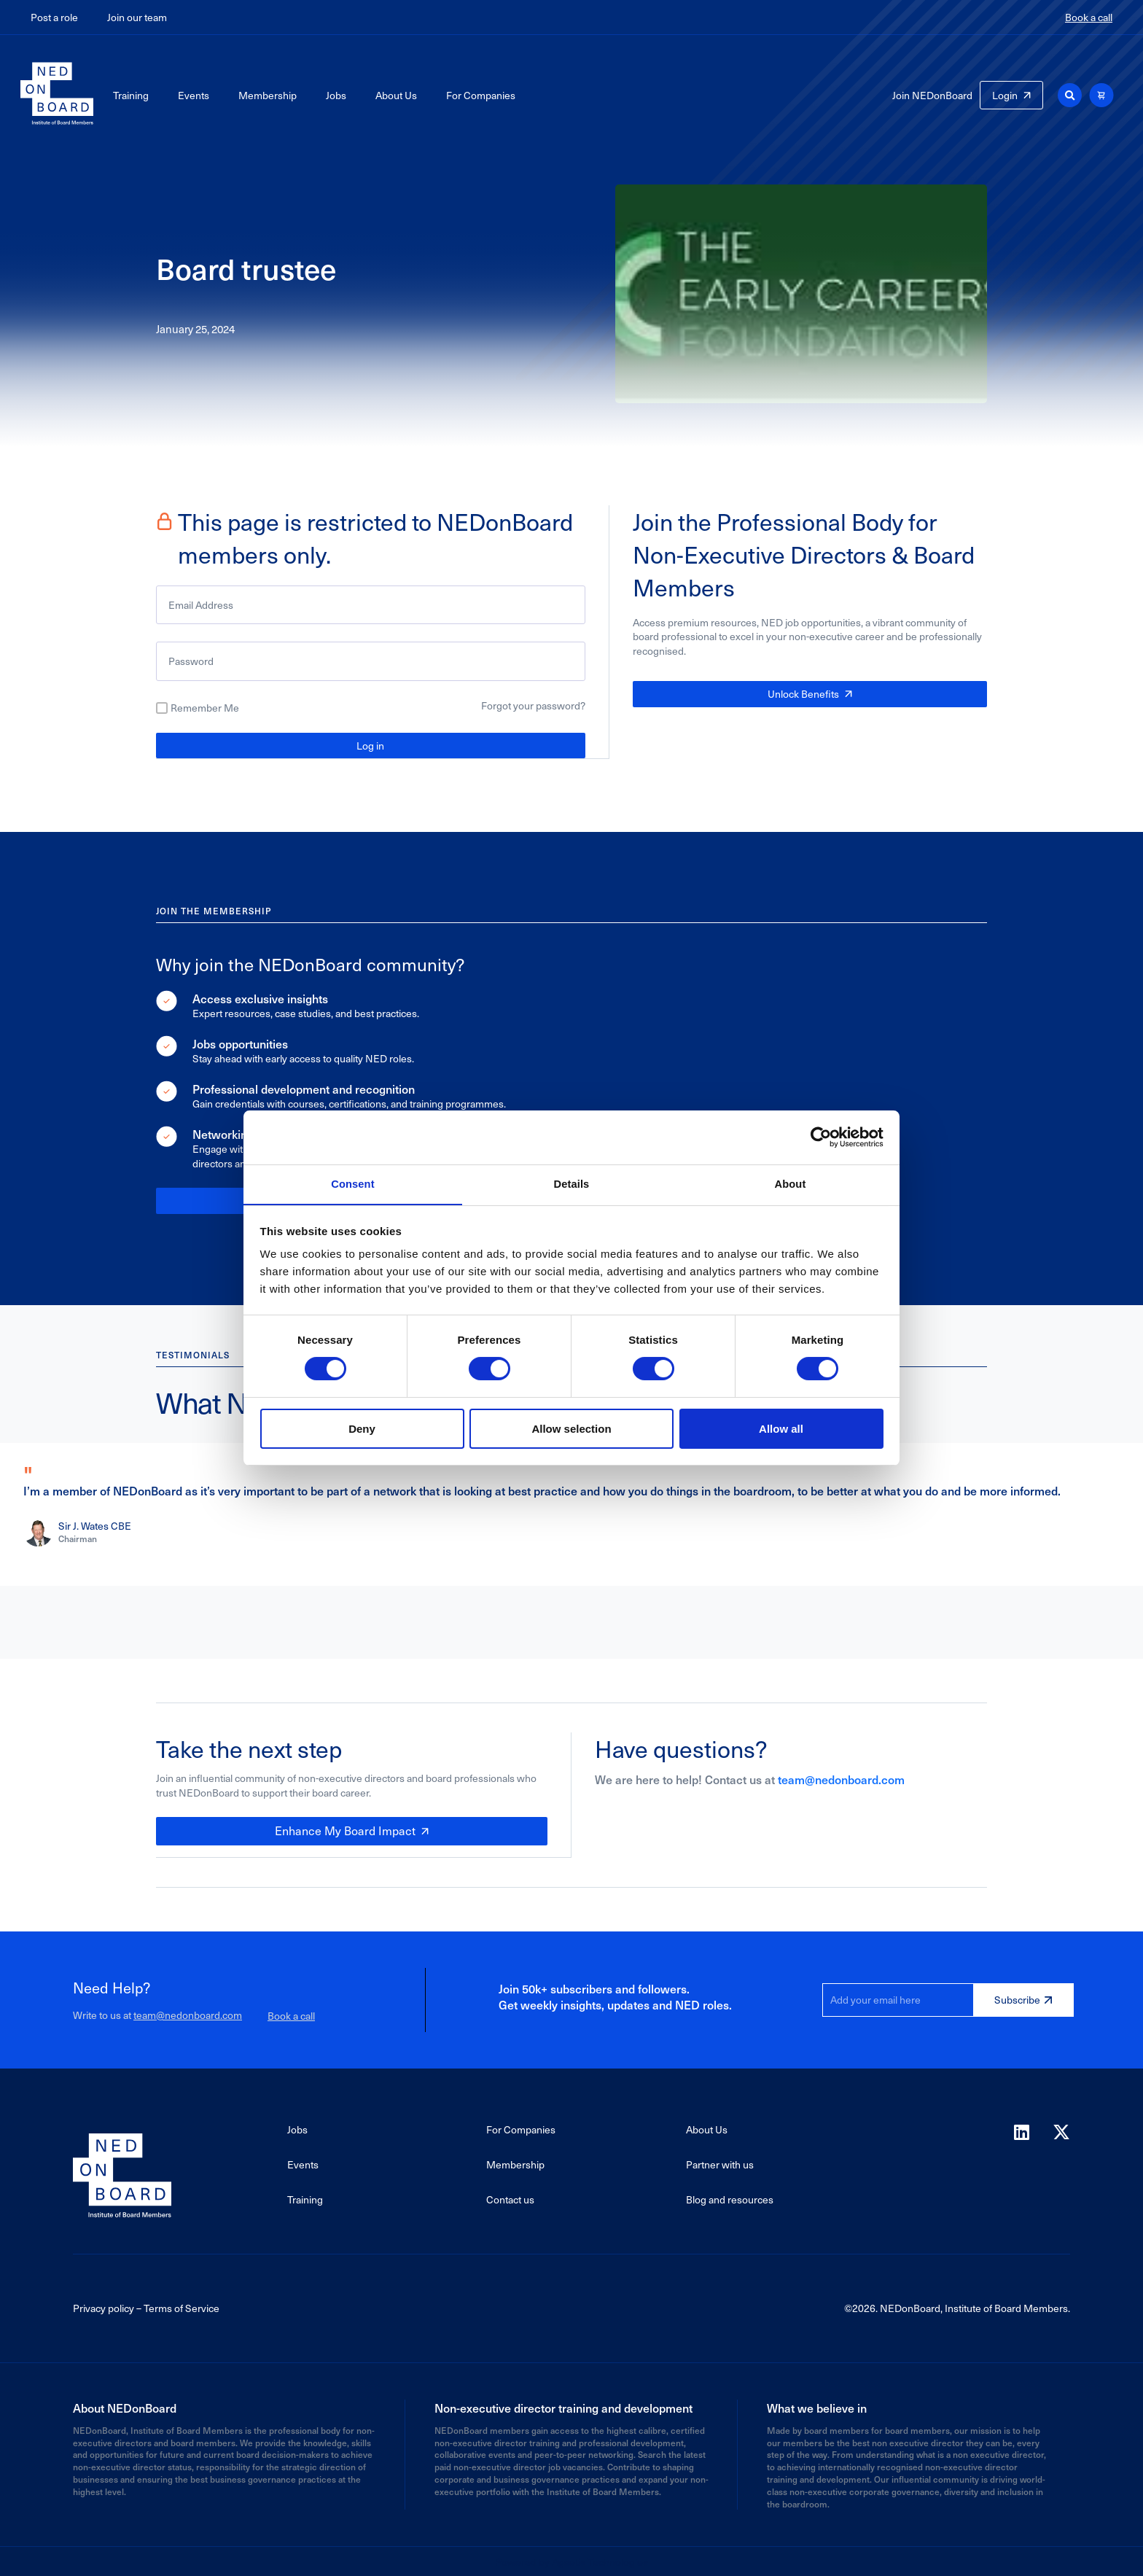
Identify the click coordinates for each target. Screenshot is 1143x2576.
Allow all (781, 1429)
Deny (361, 1429)
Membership (267, 95)
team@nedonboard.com (841, 1778)
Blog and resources (729, 2198)
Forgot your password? (533, 705)
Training (131, 95)
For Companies (480, 95)
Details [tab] (571, 1184)
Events (193, 95)
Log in (370, 745)
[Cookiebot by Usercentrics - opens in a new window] (819, 1137)
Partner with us (720, 2163)
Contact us (510, 2198)
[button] (1070, 95)
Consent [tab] (353, 1184)
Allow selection (571, 1429)
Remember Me (205, 708)
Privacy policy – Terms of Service (146, 2307)
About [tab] (790, 1184)
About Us (396, 95)
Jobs (336, 95)
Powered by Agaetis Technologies (571, 2560)
